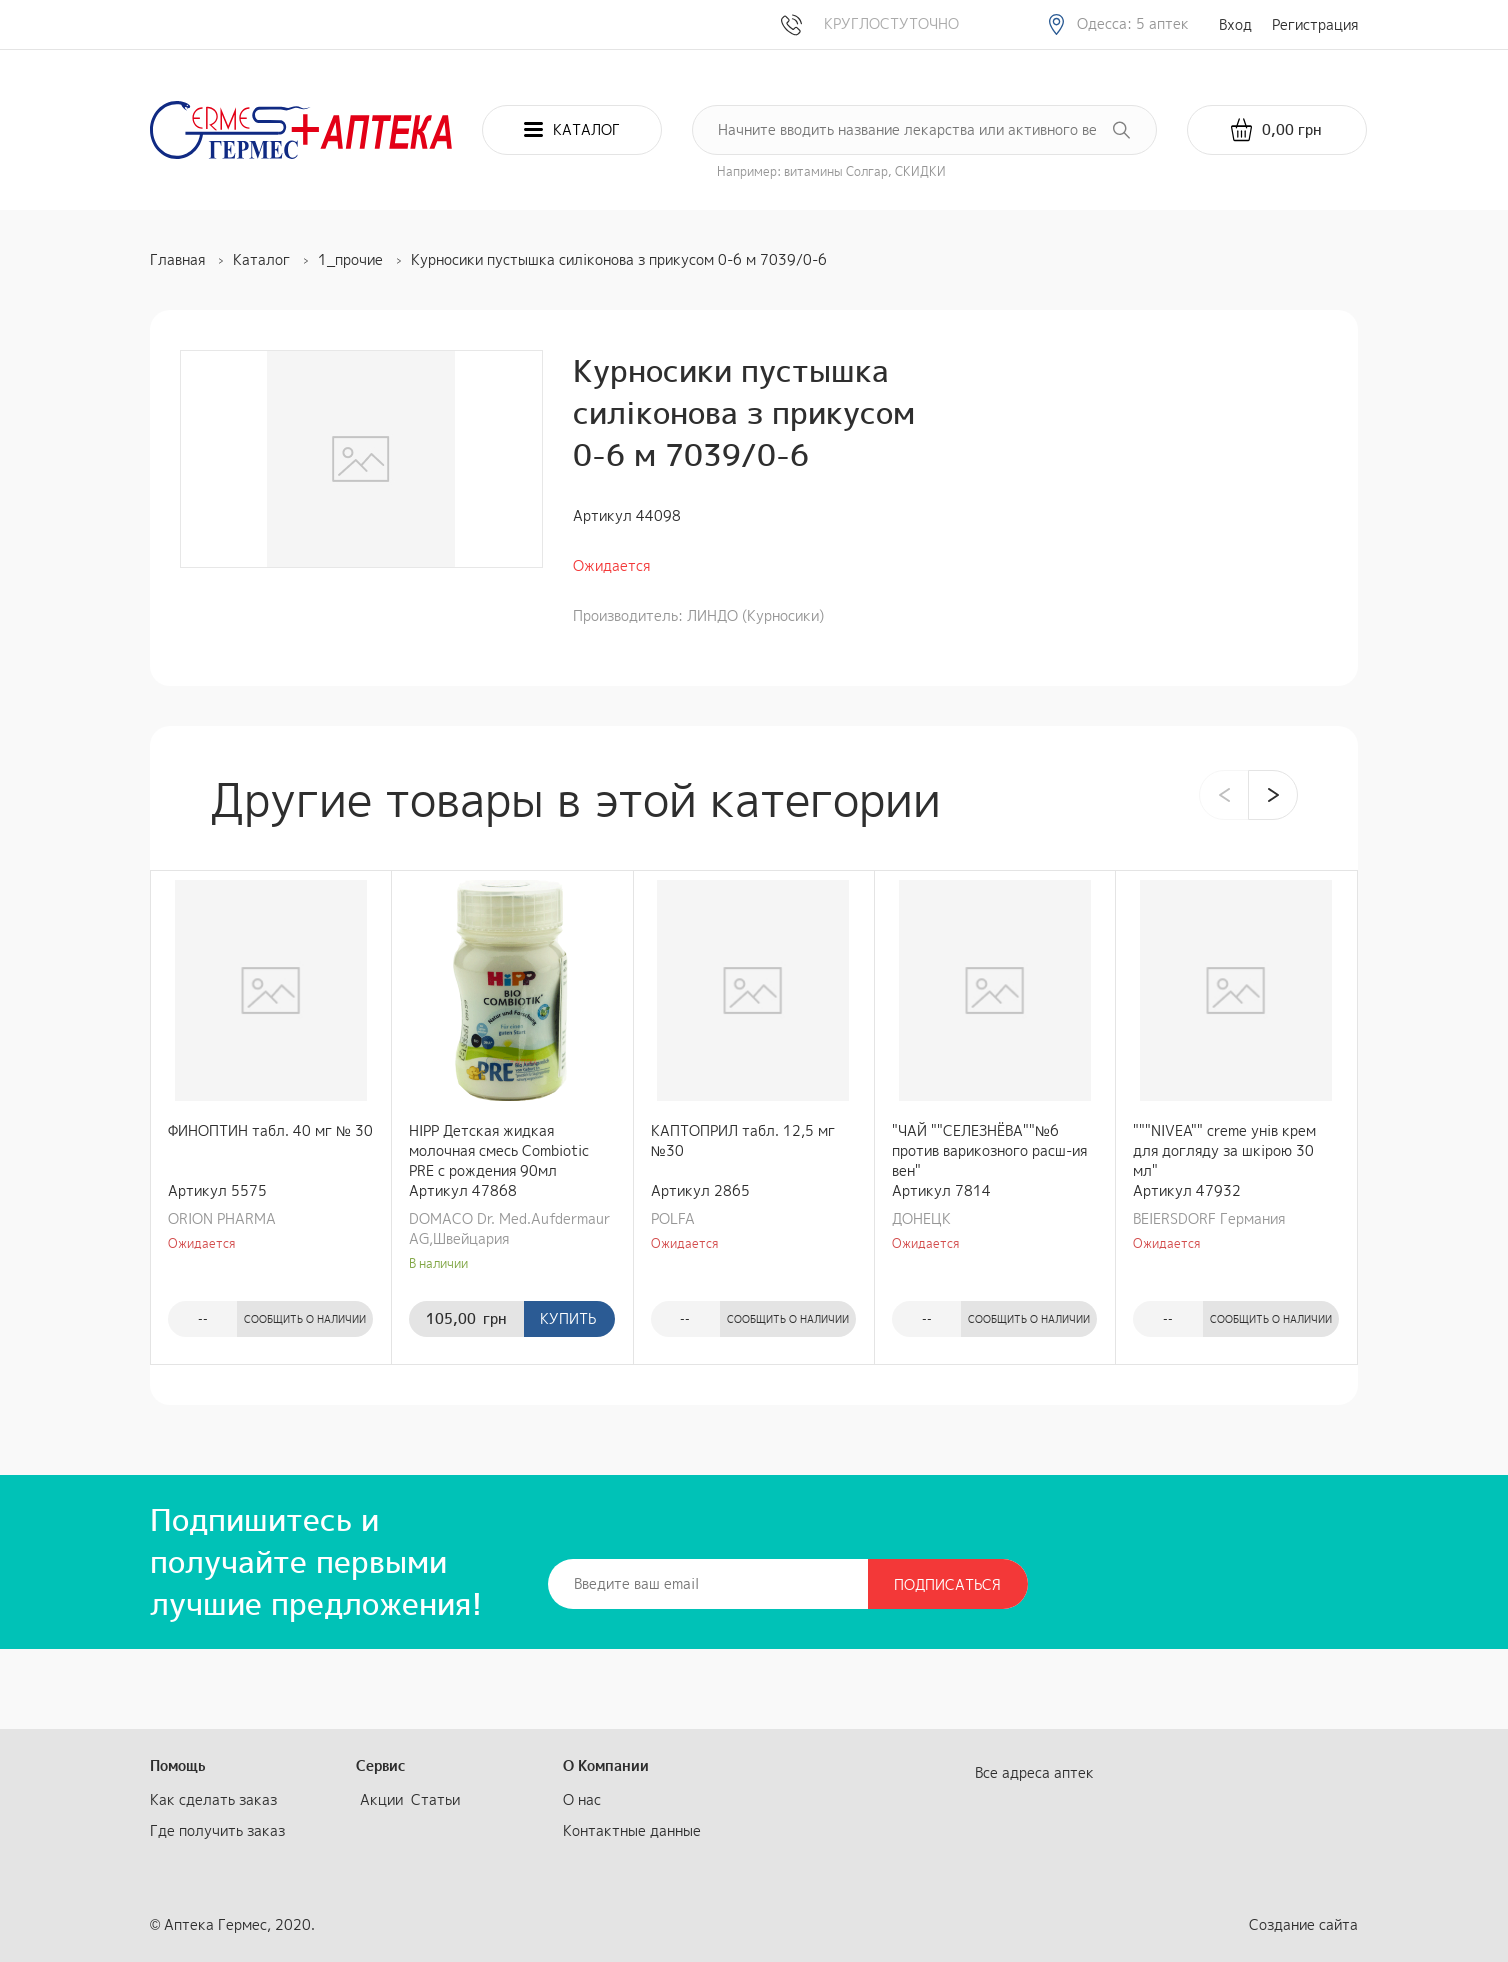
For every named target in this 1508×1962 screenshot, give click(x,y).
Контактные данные (632, 1830)
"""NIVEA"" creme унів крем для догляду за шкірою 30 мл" (1224, 1150)
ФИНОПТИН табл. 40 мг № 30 (270, 1130)
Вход (1235, 24)
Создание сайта (1303, 1924)
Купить (568, 1318)
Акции (381, 1799)
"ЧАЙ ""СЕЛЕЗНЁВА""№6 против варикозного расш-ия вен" (989, 1150)
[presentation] (1224, 795)
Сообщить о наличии (305, 1319)
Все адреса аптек (1034, 1772)
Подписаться (947, 1584)
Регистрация (1315, 24)
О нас (582, 1799)
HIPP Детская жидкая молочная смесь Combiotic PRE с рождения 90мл (499, 1150)
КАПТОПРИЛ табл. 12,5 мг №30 (743, 1140)
